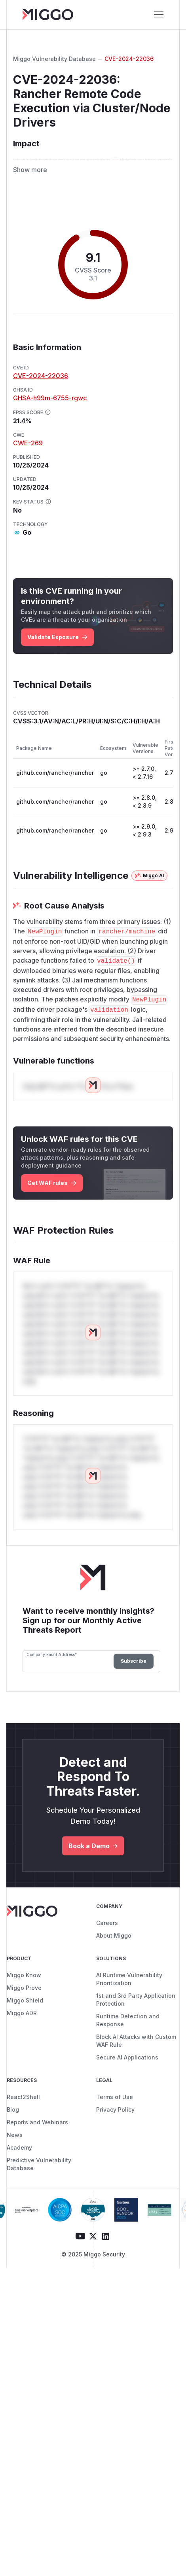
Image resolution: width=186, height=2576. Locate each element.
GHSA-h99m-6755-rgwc (50, 451)
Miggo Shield (25, 2053)
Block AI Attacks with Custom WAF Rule (136, 2093)
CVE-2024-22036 (129, 58)
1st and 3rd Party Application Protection (135, 2052)
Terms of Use (114, 2149)
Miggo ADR (22, 2066)
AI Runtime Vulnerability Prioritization (129, 2032)
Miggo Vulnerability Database (54, 58)
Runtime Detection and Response (127, 2073)
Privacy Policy (115, 2162)
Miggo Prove (24, 2040)
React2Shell (23, 2149)
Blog (13, 2162)
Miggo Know (24, 2028)
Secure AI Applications (127, 2110)
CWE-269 (28, 496)
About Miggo (113, 1988)
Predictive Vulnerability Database (39, 2217)
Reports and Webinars (37, 2175)
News (15, 2187)
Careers (107, 1975)
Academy (19, 2200)
